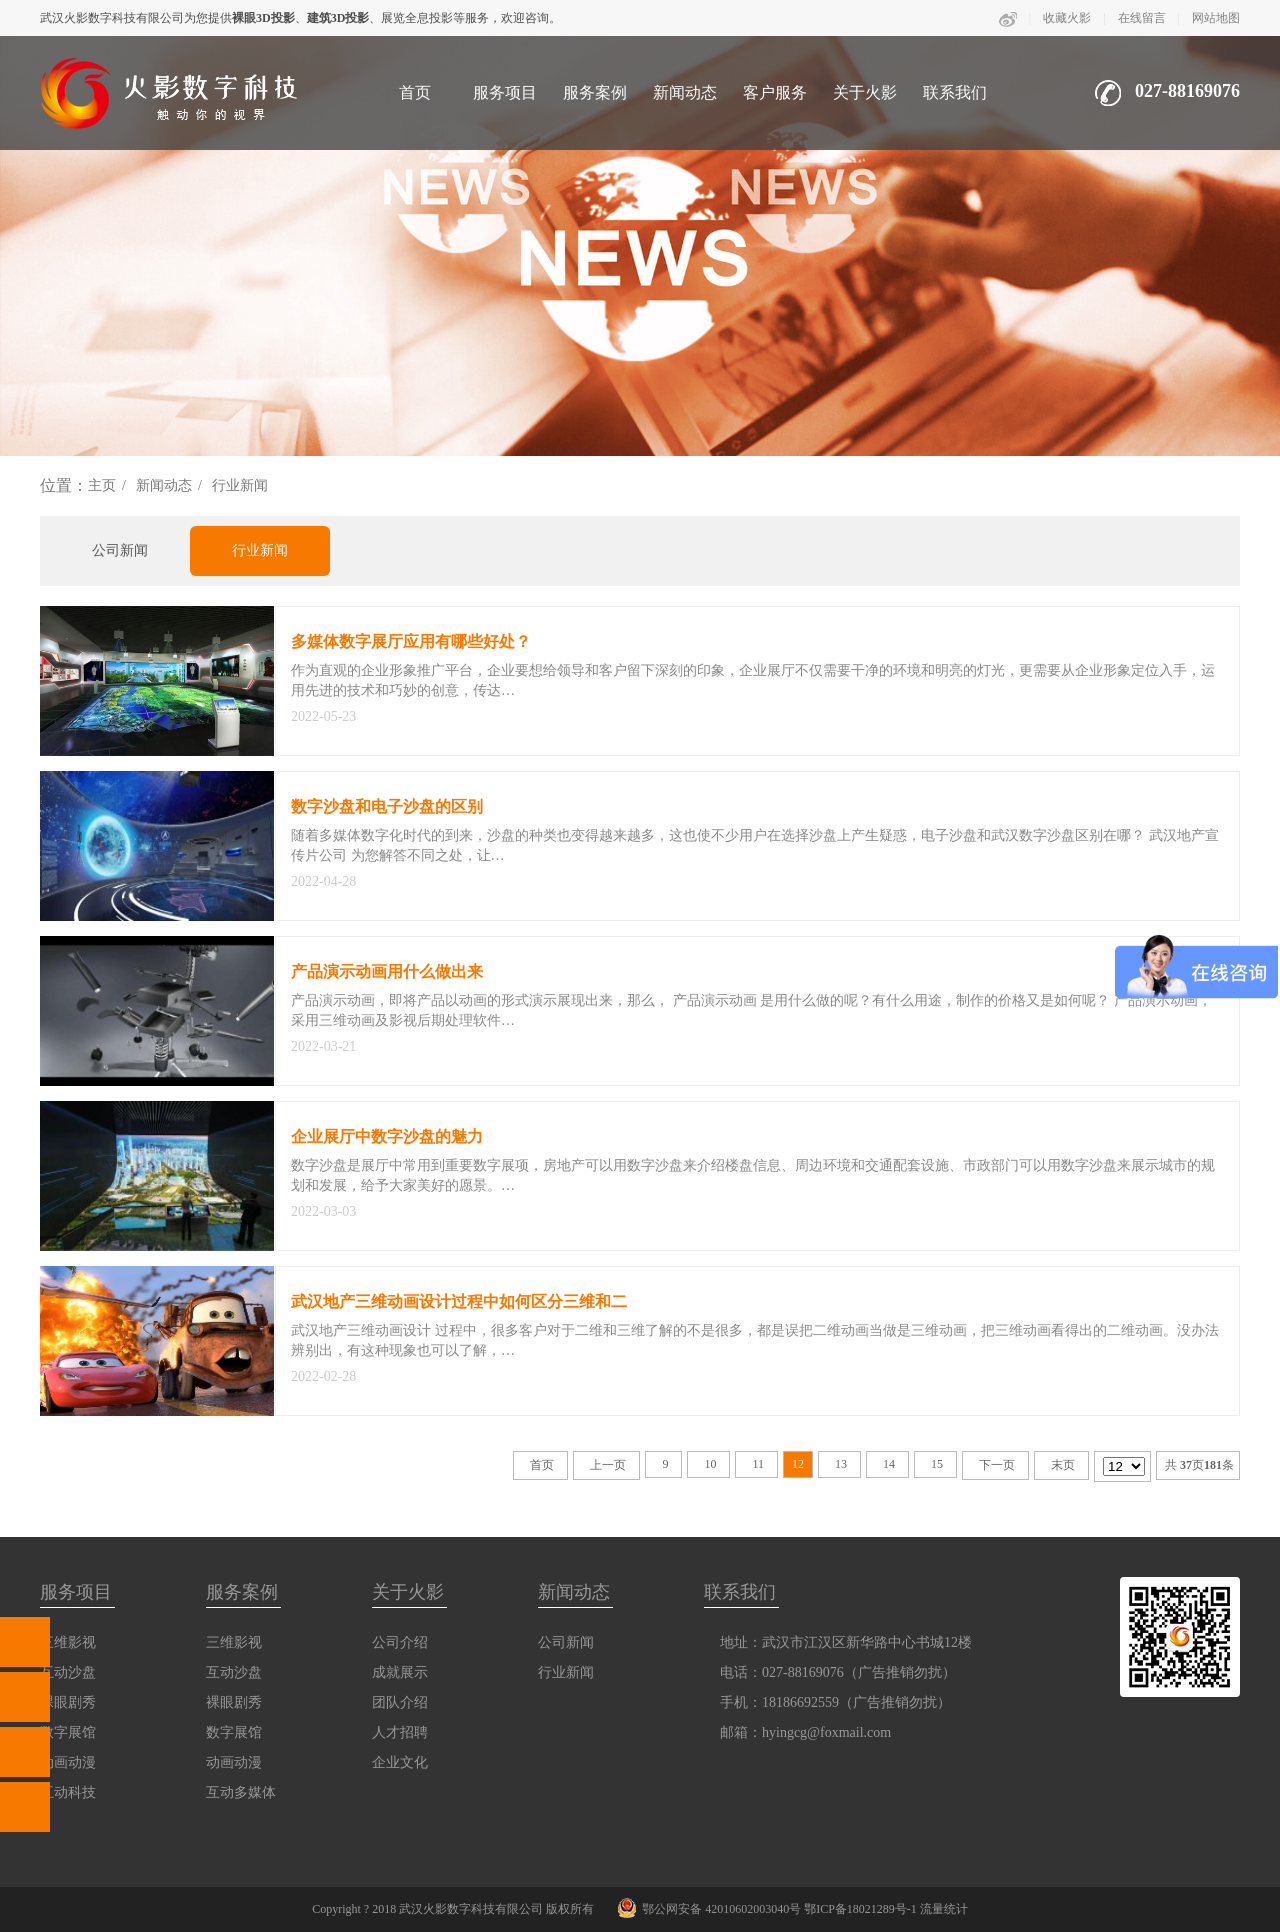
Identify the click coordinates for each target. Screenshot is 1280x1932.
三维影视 (234, 1642)
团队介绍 (400, 1702)
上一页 (608, 1465)
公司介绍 (400, 1642)
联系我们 (955, 92)
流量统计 (944, 1909)
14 (889, 1464)
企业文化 (400, 1762)
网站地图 (1216, 18)
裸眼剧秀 (234, 1702)
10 (710, 1464)
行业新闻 (240, 485)
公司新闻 (120, 550)
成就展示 (400, 1672)
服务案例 (595, 92)
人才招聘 (400, 1732)
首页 (415, 92)
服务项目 (505, 92)
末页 (1063, 1465)
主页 (102, 485)
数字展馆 (234, 1732)
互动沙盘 (234, 1672)
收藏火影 (1067, 18)
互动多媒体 (241, 1792)
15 (937, 1464)
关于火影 (865, 92)
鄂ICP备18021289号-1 (860, 1909)
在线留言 (1142, 18)
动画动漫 (234, 1762)
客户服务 (775, 92)
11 (758, 1464)
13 (841, 1464)
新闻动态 (685, 92)
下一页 (997, 1465)
